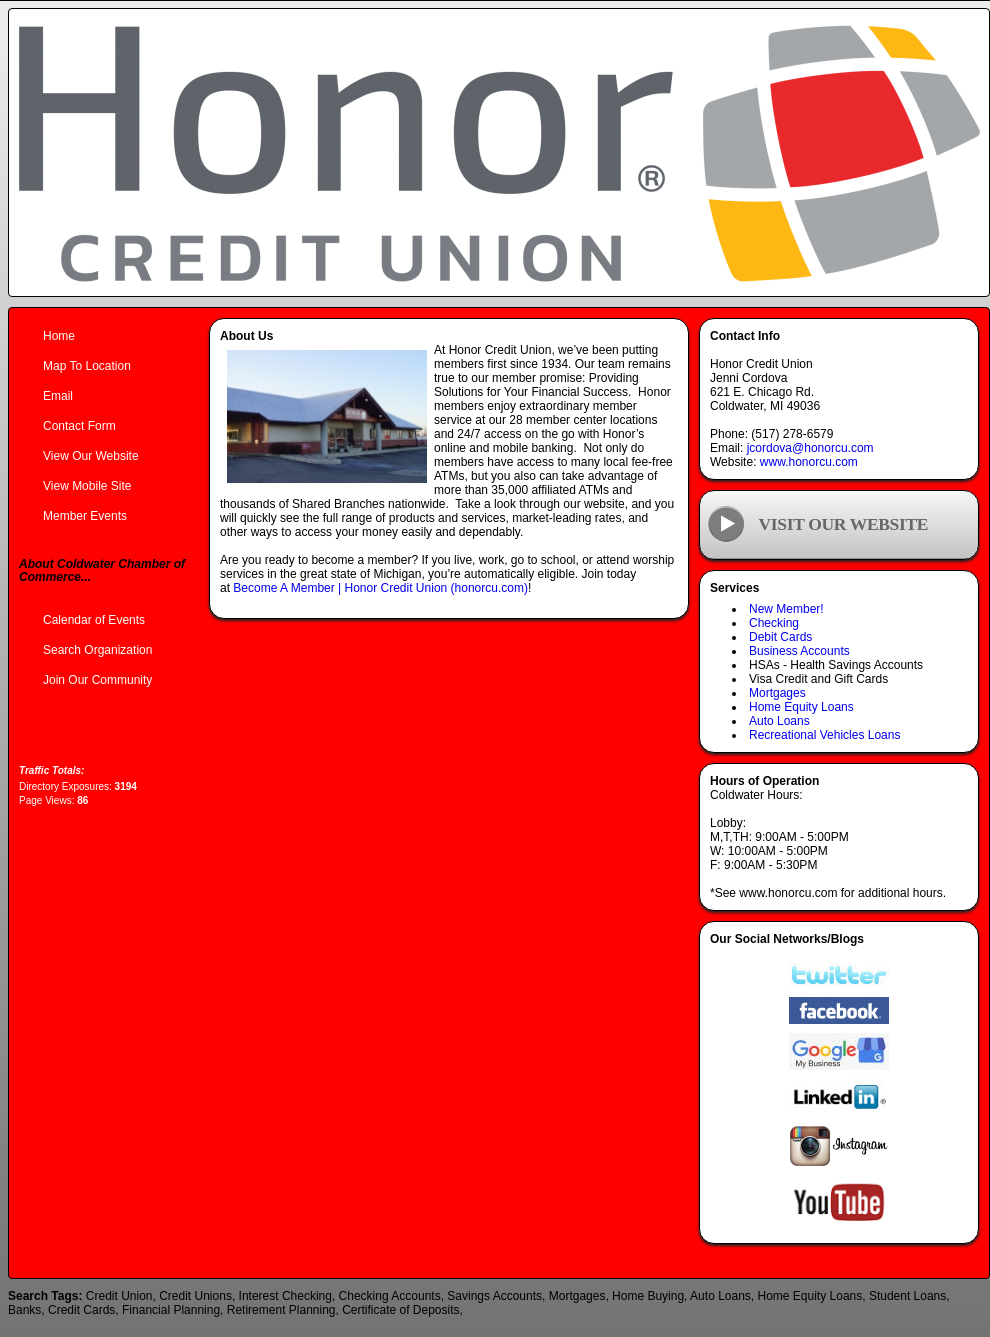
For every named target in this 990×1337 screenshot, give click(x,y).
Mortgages (777, 693)
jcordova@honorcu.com (810, 448)
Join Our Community (97, 680)
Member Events (85, 516)
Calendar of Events (94, 620)
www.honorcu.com (809, 462)
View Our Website (91, 456)
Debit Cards (780, 637)
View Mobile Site (87, 486)
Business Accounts (799, 651)
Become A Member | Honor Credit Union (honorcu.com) (380, 588)
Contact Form (79, 426)
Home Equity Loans (801, 707)
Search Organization (97, 650)
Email (58, 396)
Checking (774, 623)
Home (59, 336)
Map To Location (87, 366)
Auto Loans (779, 721)
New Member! (786, 609)
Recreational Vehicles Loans (824, 735)
